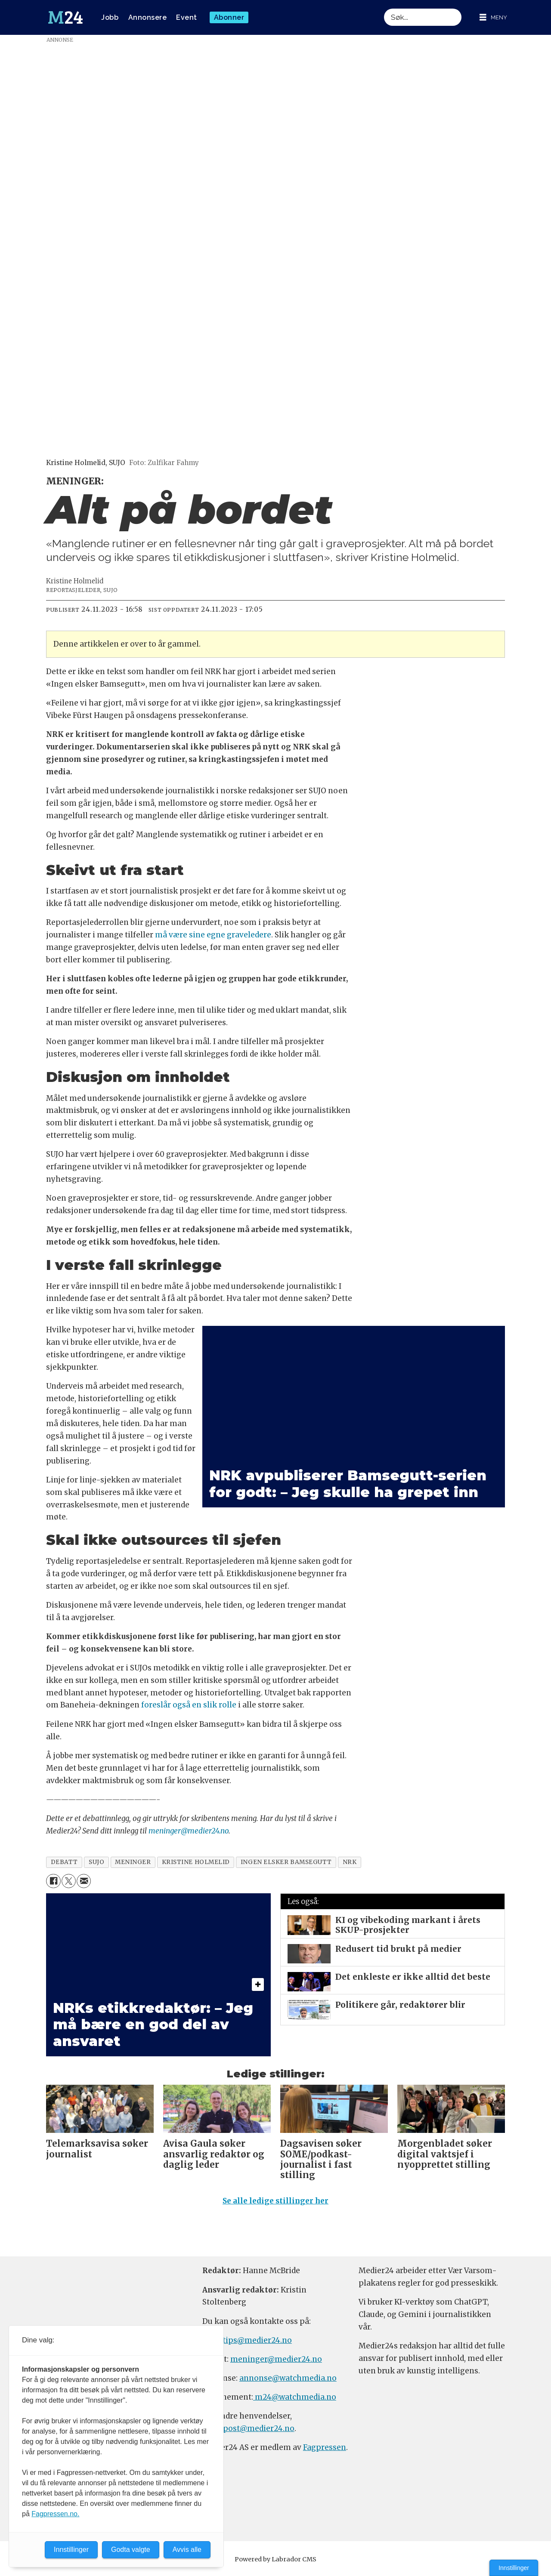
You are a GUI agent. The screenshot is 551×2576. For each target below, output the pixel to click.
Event (186, 17)
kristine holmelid (196, 1862)
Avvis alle (187, 2549)
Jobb (109, 17)
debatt (64, 1862)
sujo (96, 1862)
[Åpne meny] (493, 17)
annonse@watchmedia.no (288, 2378)
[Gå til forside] (65, 17)
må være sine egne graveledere (213, 935)
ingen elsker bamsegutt (286, 1862)
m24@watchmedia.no (294, 2397)
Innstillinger (513, 2567)
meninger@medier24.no (189, 1831)
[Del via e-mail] (84, 1881)
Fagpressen (324, 2447)
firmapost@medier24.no (248, 2428)
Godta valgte (130, 2549)
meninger (133, 1862)
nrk (350, 1862)
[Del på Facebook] (53, 1881)
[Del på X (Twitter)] (69, 1881)
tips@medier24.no (257, 2340)
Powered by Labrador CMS (275, 2559)
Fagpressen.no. (55, 2513)
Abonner (229, 17)
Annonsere (147, 17)
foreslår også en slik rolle (189, 1705)
